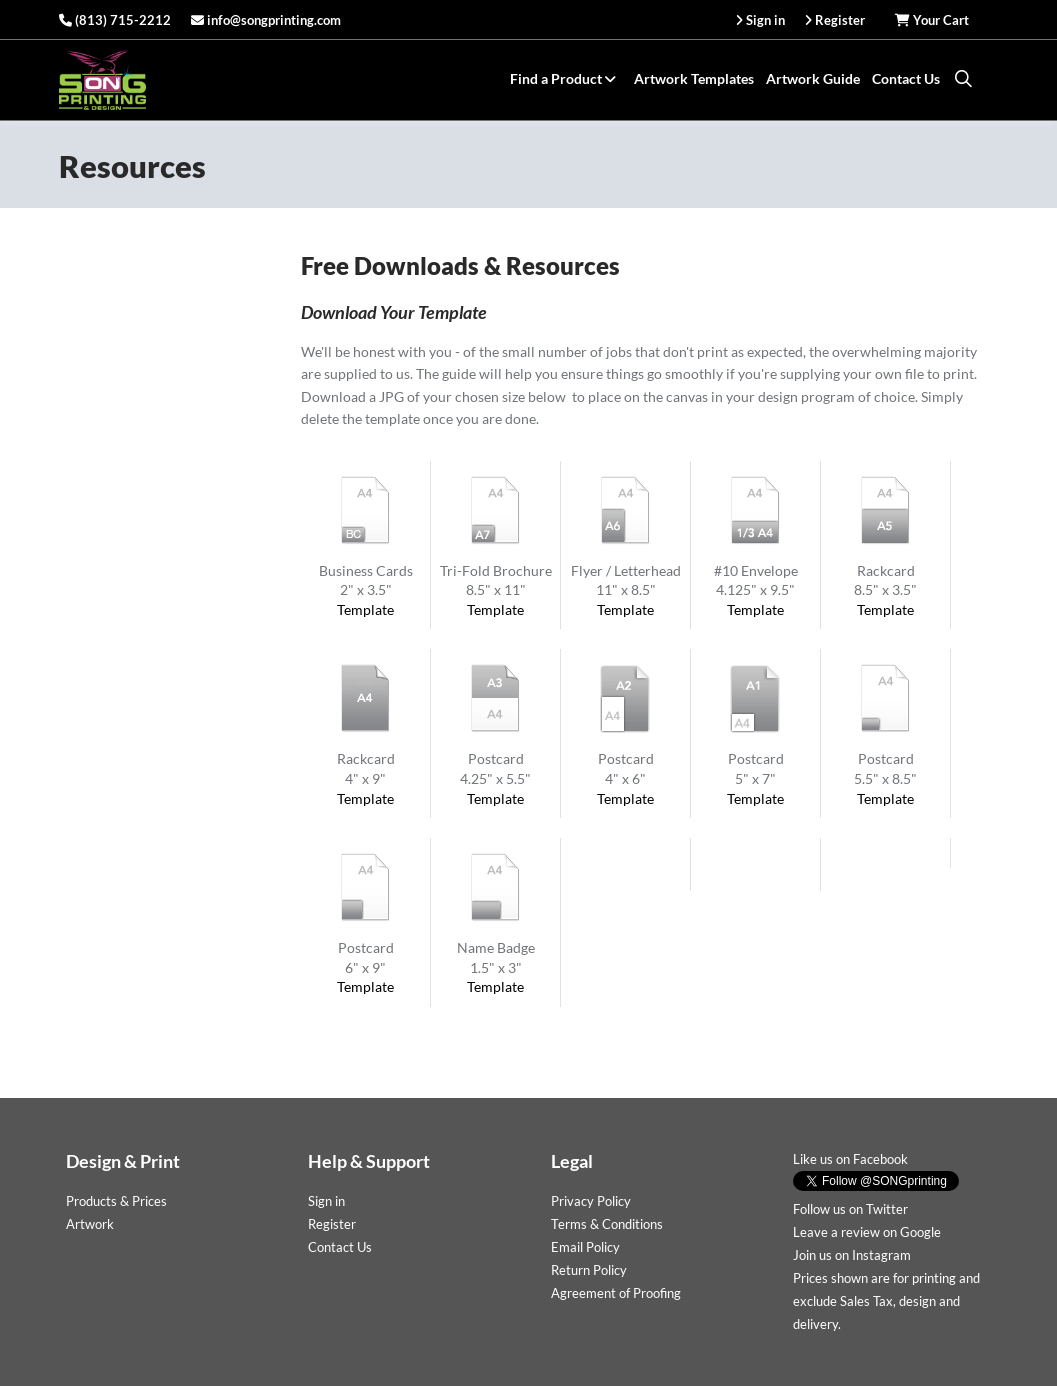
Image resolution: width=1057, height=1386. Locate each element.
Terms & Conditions (607, 1224)
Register (332, 1224)
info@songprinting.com (266, 20)
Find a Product (566, 78)
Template (365, 609)
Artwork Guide (813, 78)
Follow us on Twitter (850, 1209)
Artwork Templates (694, 78)
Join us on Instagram (852, 1255)
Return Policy (589, 1270)
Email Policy (585, 1247)
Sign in (326, 1201)
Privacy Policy (591, 1201)
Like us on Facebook (850, 1159)
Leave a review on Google (867, 1232)
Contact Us (906, 78)
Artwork (90, 1224)
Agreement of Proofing (616, 1293)
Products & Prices (116, 1201)
